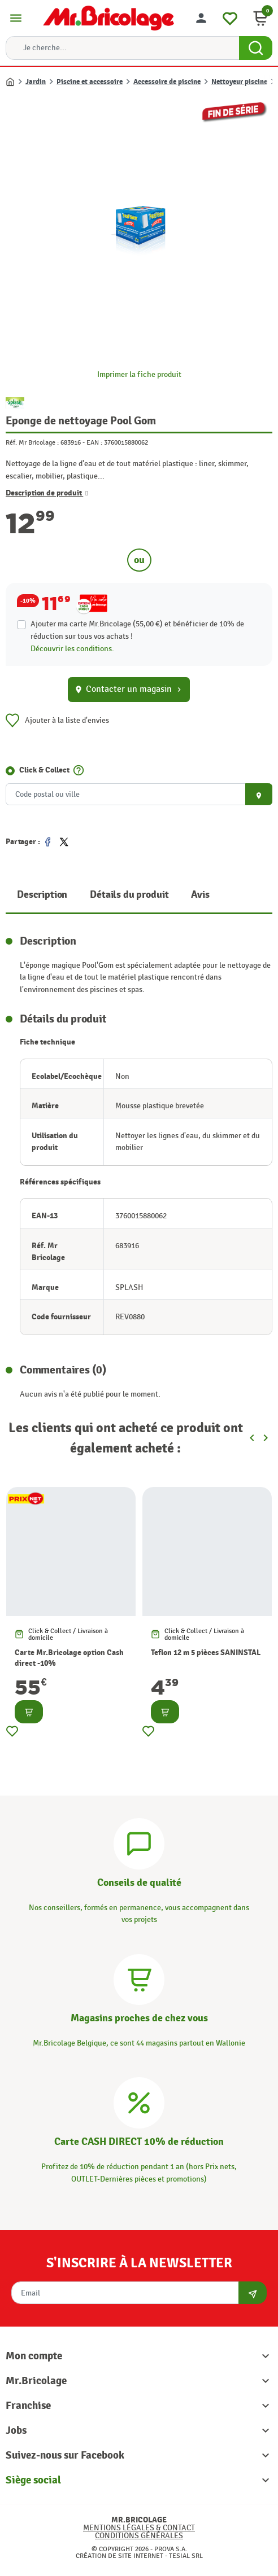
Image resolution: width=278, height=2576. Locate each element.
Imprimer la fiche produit (139, 374)
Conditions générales (139, 2535)
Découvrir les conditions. (72, 648)
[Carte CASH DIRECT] (139, 2102)
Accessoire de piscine (167, 81)
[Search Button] (255, 48)
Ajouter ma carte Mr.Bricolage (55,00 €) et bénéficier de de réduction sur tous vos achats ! (137, 630)
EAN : (94, 442)
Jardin (35, 81)
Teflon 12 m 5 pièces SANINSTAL (205, 1652)
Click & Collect (44, 770)
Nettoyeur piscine (239, 81)
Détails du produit (129, 894)
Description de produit (47, 493)
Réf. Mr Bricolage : (32, 442)
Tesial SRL (186, 2556)
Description (42, 894)
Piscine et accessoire (90, 81)
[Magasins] (139, 1977)
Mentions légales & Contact (139, 2528)
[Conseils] (139, 1842)
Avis (200, 894)
